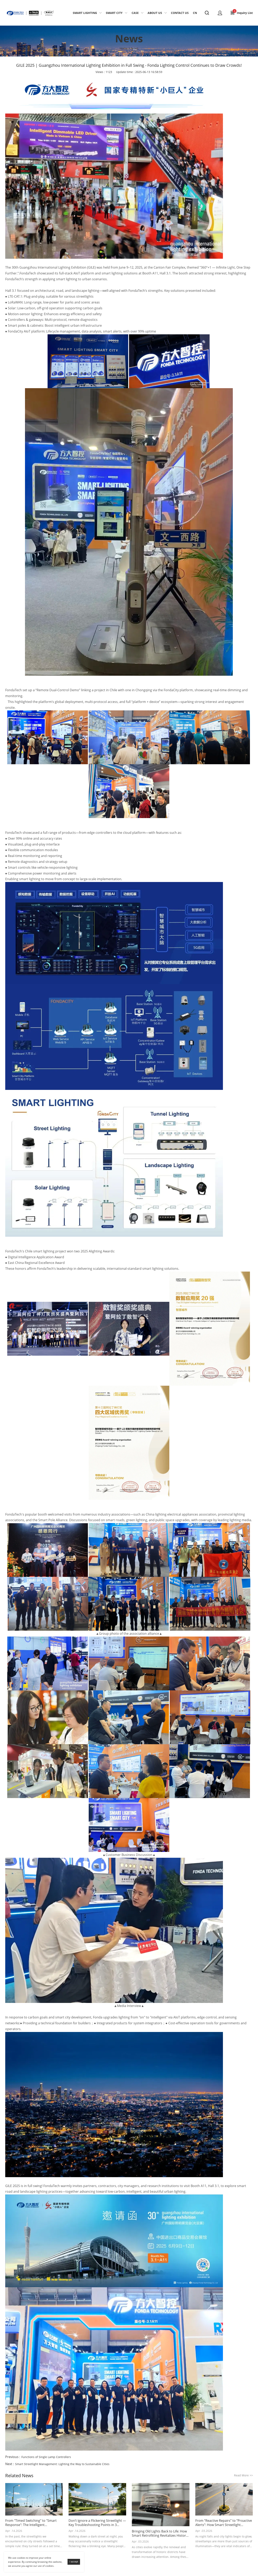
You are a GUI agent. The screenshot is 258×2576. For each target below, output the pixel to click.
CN (195, 13)
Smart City (114, 13)
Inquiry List (243, 12)
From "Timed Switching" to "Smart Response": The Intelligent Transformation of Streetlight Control (33, 2523)
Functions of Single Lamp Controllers (46, 2457)
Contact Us (180, 13)
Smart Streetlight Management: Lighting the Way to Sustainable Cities (62, 2464)
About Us (155, 13)
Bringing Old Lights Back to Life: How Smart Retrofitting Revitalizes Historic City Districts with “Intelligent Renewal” (160, 2533)
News (134, 48)
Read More (243, 2475)
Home (124, 48)
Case (135, 13)
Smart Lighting (85, 13)
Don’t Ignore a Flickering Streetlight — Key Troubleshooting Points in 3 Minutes (97, 2523)
